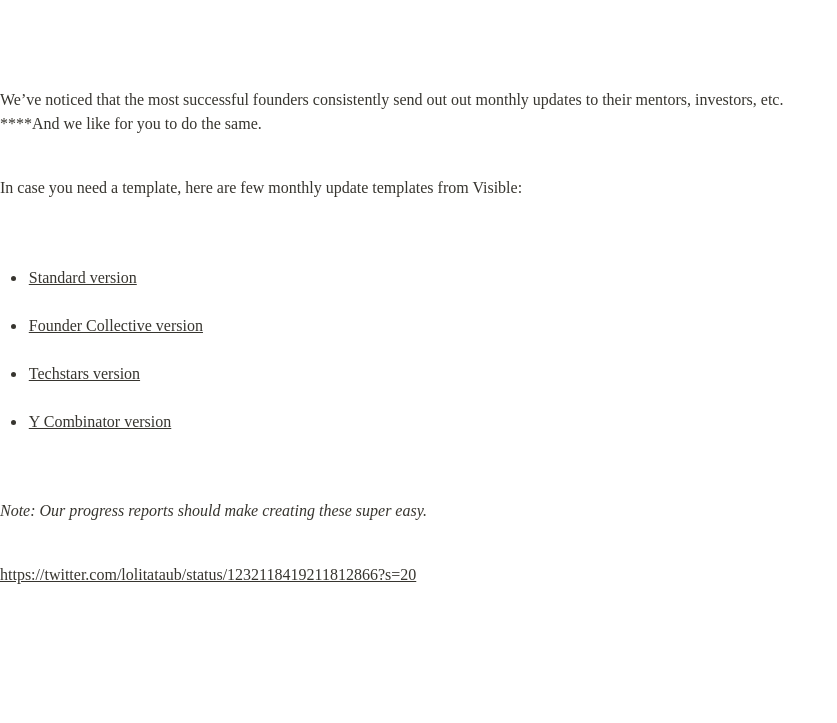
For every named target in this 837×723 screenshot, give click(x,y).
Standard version (83, 277)
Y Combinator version (100, 421)
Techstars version (84, 373)
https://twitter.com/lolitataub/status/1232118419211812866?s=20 (208, 574)
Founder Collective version (116, 325)
